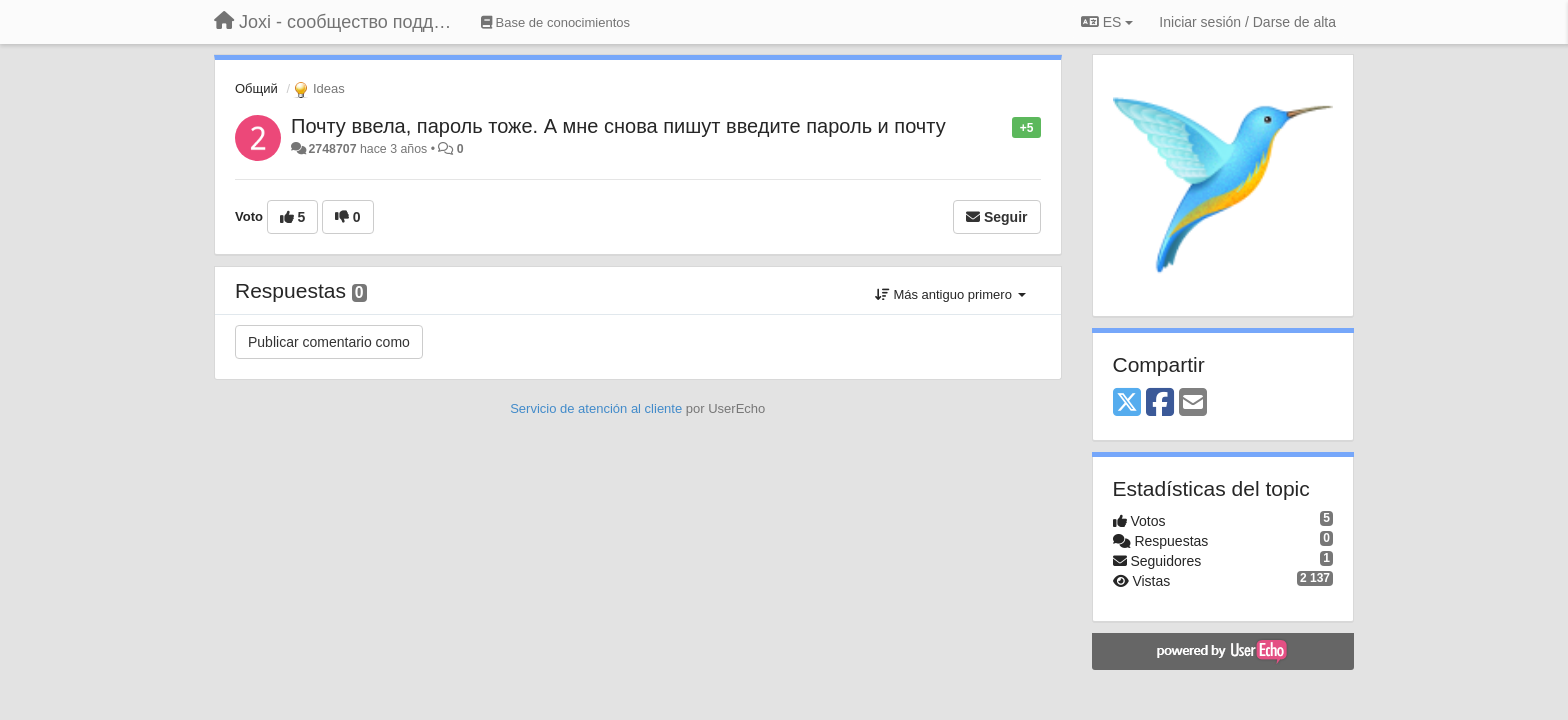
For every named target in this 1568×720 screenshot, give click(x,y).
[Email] (1193, 403)
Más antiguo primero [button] (950, 294)
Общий (256, 88)
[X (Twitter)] (1127, 403)
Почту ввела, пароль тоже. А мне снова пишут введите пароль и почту (618, 126)
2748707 (332, 149)
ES (1107, 22)
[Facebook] (1160, 403)
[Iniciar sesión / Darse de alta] (1247, 22)
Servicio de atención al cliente (598, 408)
